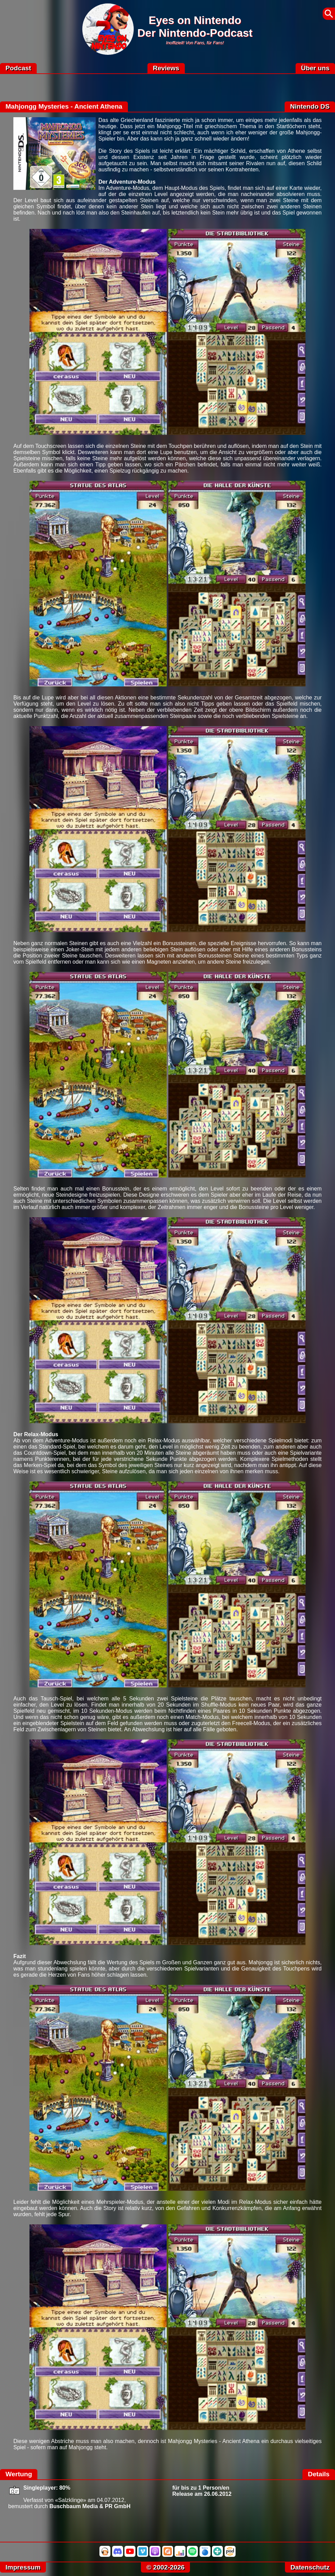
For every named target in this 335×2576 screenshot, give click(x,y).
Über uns (315, 68)
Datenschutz (310, 2567)
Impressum (22, 2567)
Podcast (18, 68)
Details (319, 2474)
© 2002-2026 (165, 2567)
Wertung (18, 2474)
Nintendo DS (310, 106)
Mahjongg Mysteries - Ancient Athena (63, 106)
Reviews (166, 68)
